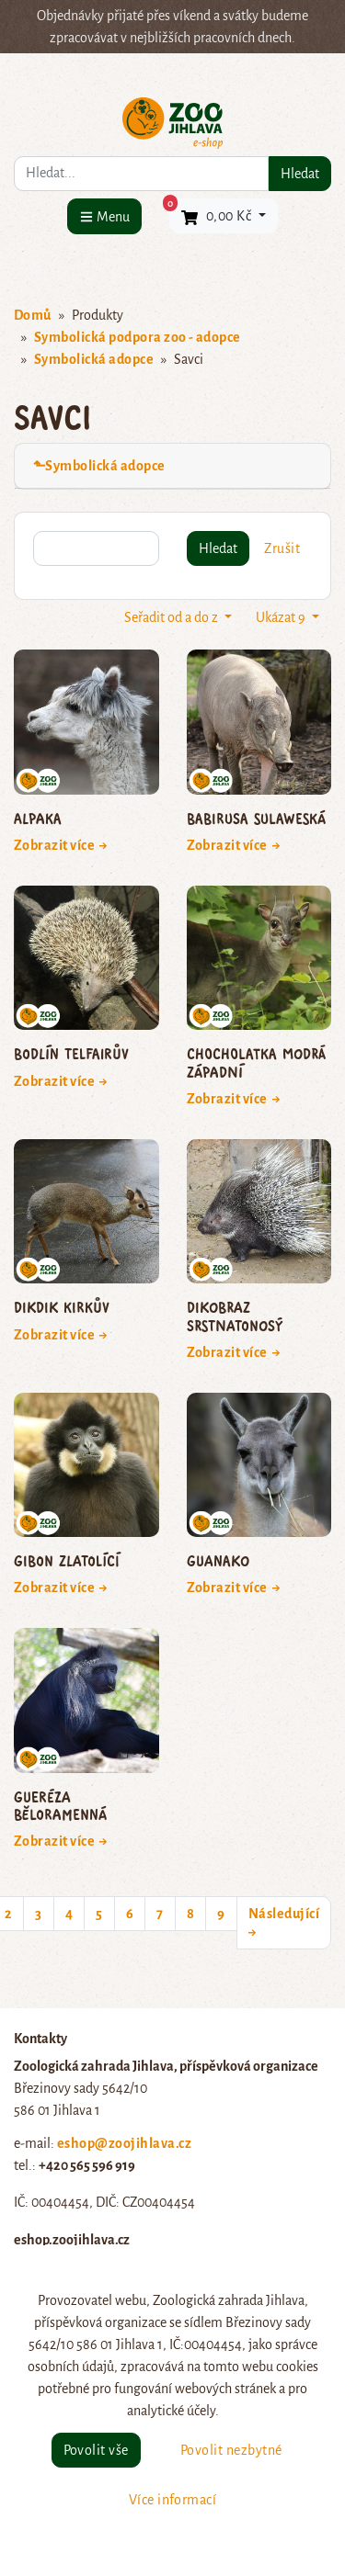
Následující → (283, 1922)
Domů (33, 315)
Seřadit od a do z (172, 617)
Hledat (300, 173)
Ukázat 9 (282, 617)
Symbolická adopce (94, 359)
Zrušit (282, 548)
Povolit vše (96, 2450)
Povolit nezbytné (231, 2450)
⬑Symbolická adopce (99, 465)
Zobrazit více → (61, 845)
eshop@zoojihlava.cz (124, 2143)
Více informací (173, 2499)
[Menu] (104, 216)
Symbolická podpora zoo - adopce (137, 337)
